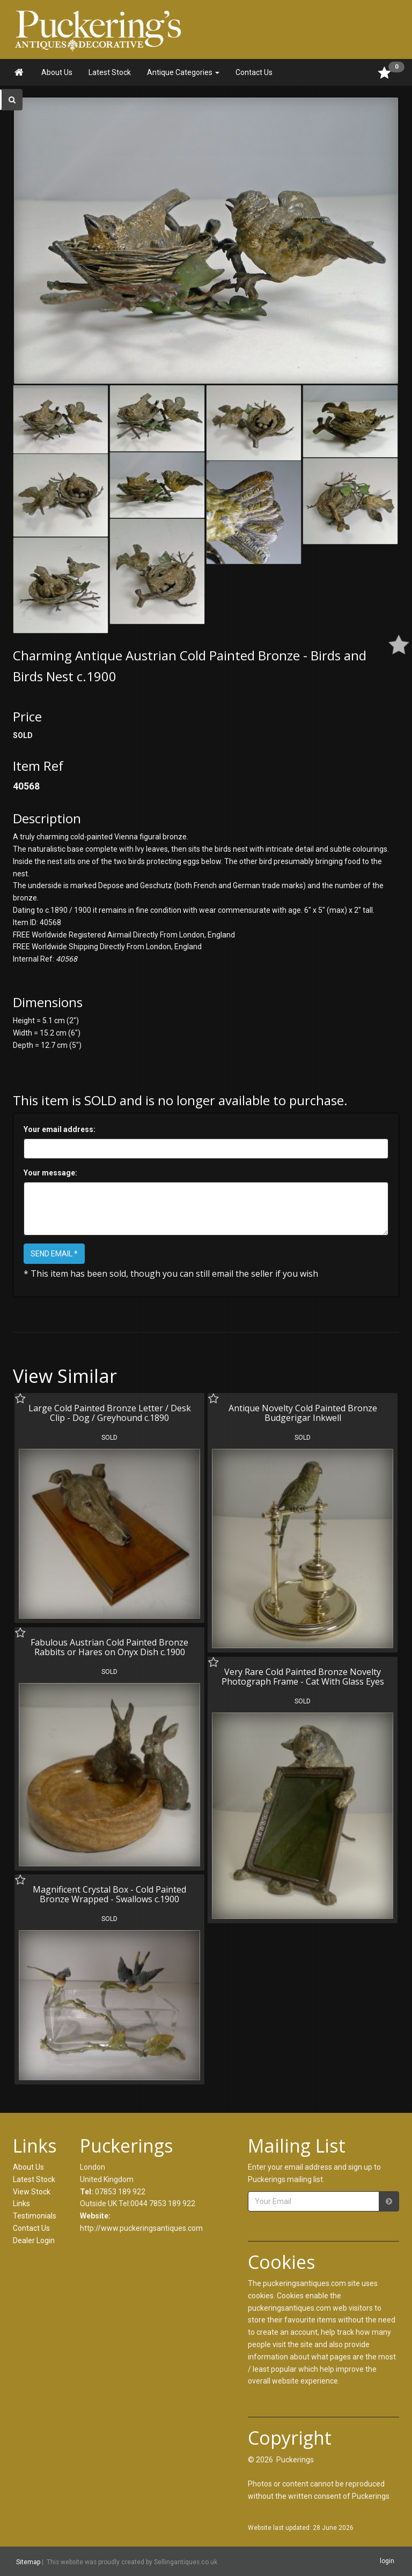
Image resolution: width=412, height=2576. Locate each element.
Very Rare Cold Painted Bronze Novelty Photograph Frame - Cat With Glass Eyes (303, 1676)
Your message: (50, 1172)
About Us (56, 72)
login (387, 2561)
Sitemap (28, 2562)
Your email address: (59, 1129)
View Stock (31, 2191)
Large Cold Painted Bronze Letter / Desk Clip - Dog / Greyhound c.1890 (109, 1413)
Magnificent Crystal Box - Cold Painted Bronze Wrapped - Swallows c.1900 (109, 1894)
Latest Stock (110, 72)
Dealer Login (34, 2240)
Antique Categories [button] (183, 72)
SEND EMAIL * (54, 1253)
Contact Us (254, 72)
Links (21, 2203)
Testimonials (34, 2216)
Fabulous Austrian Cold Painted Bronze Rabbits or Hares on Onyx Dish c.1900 (109, 1647)
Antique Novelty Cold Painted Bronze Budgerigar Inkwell (303, 1413)
